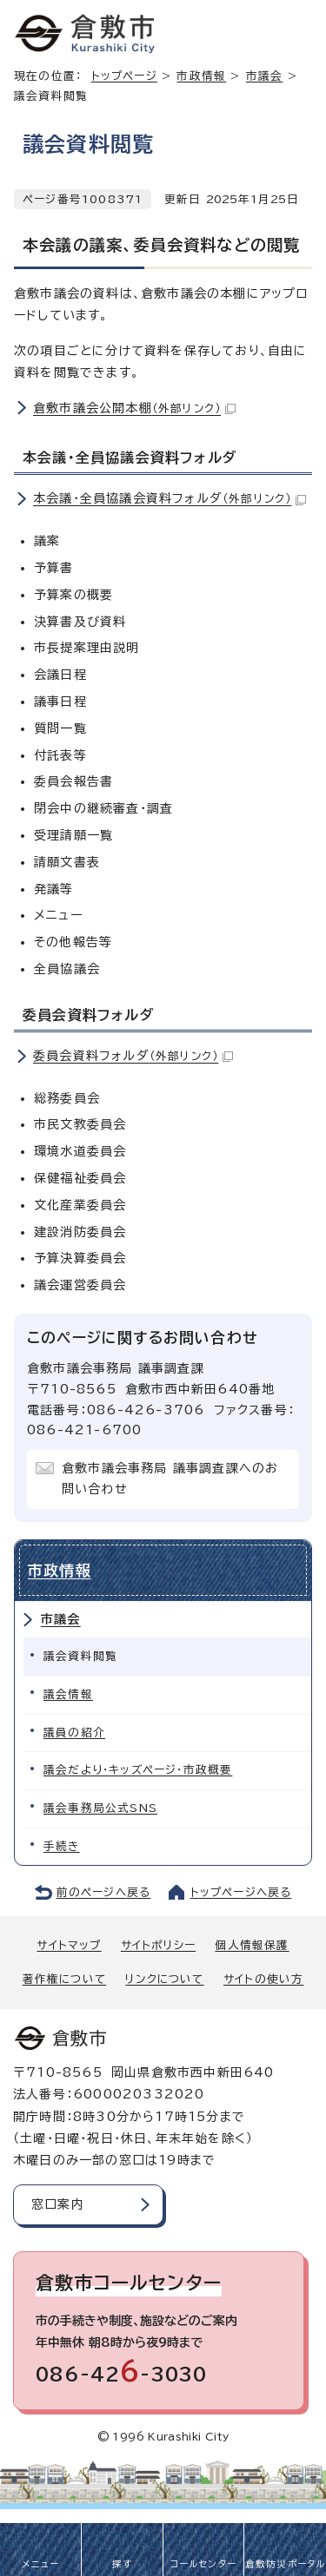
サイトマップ (69, 1945)
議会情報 (68, 1694)
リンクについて (164, 1979)
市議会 (61, 1619)
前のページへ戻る (104, 1892)
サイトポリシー (158, 1945)
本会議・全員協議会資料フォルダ (169, 498)
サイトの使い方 (263, 1979)
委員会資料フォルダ (133, 1056)
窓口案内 (57, 2204)
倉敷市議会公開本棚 (134, 408)
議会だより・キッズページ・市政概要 (137, 1770)
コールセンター (203, 2564)
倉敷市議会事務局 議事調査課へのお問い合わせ (170, 1478)
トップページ (124, 76)
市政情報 (201, 76)
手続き (61, 1846)
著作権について (64, 1979)
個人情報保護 (252, 1945)
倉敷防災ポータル (285, 2564)
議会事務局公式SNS (100, 1808)
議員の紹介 (74, 1732)
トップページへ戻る (241, 1892)
